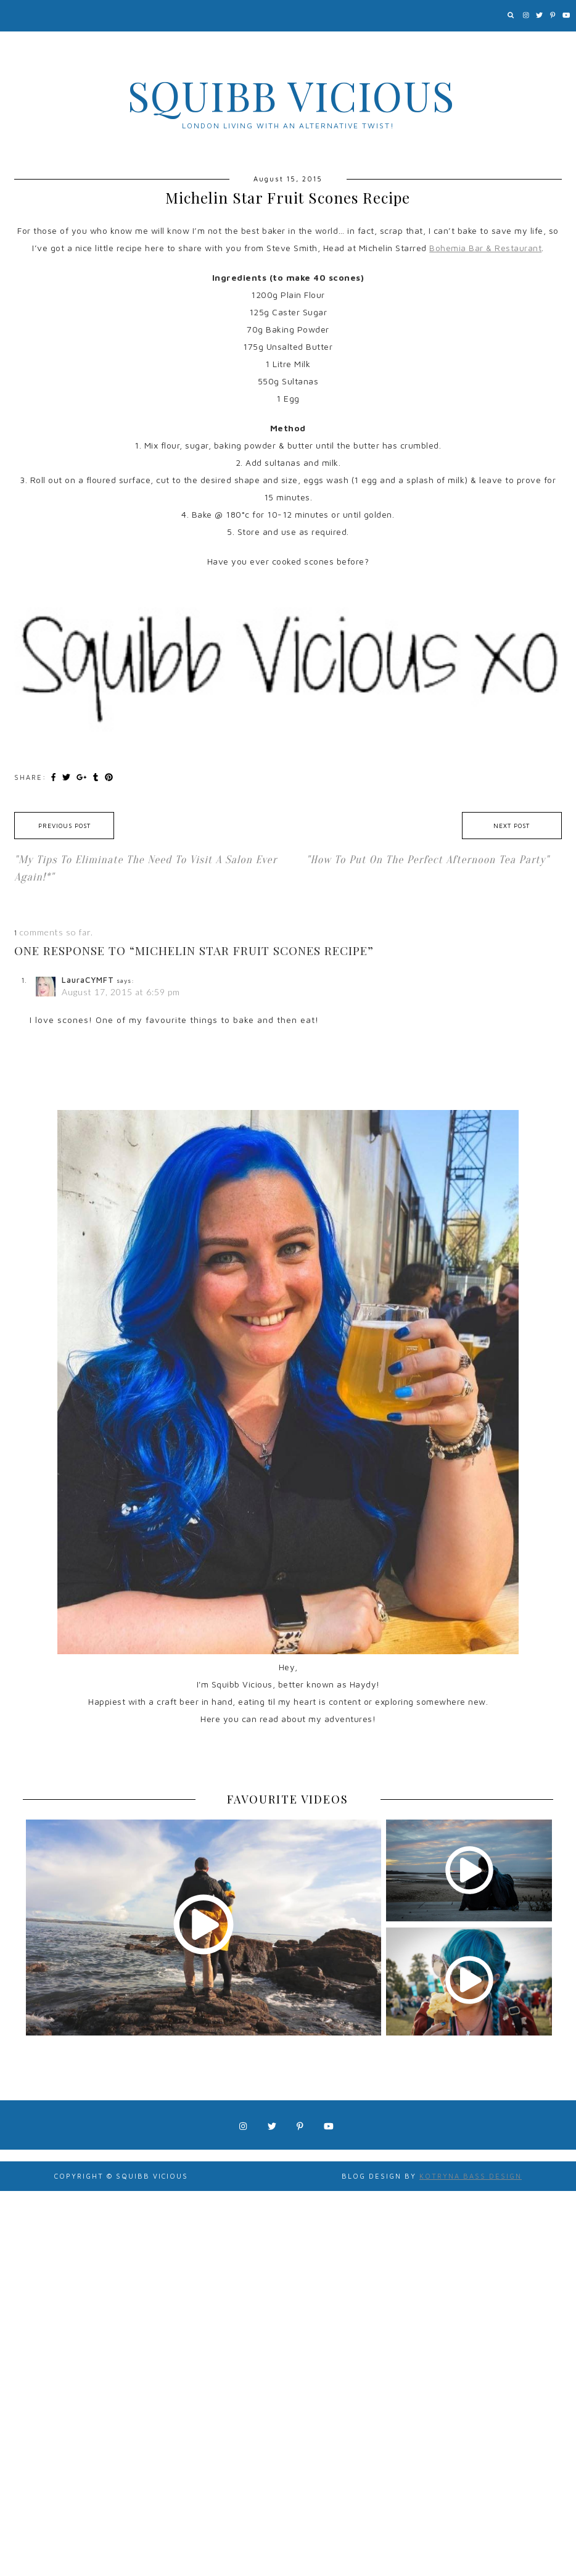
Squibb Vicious (291, 95)
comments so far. (56, 932)
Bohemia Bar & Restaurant (485, 247)
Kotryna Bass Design (470, 2176)
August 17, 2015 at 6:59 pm (121, 992)
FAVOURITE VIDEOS (287, 1799)
